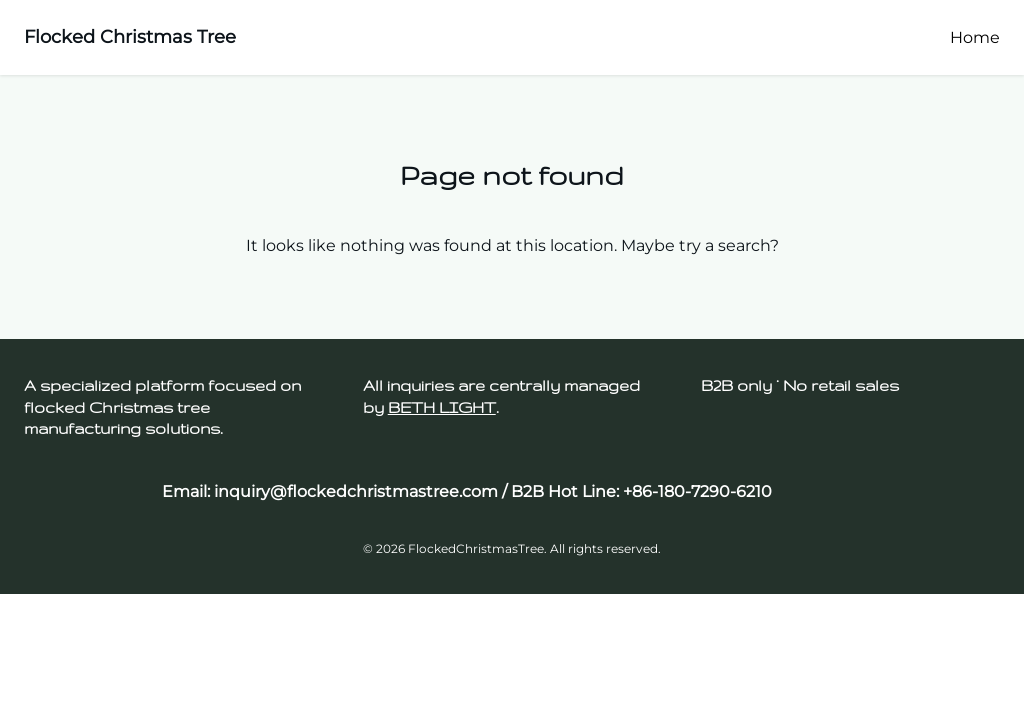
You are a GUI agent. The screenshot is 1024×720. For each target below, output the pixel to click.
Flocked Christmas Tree (130, 37)
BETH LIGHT (442, 407)
